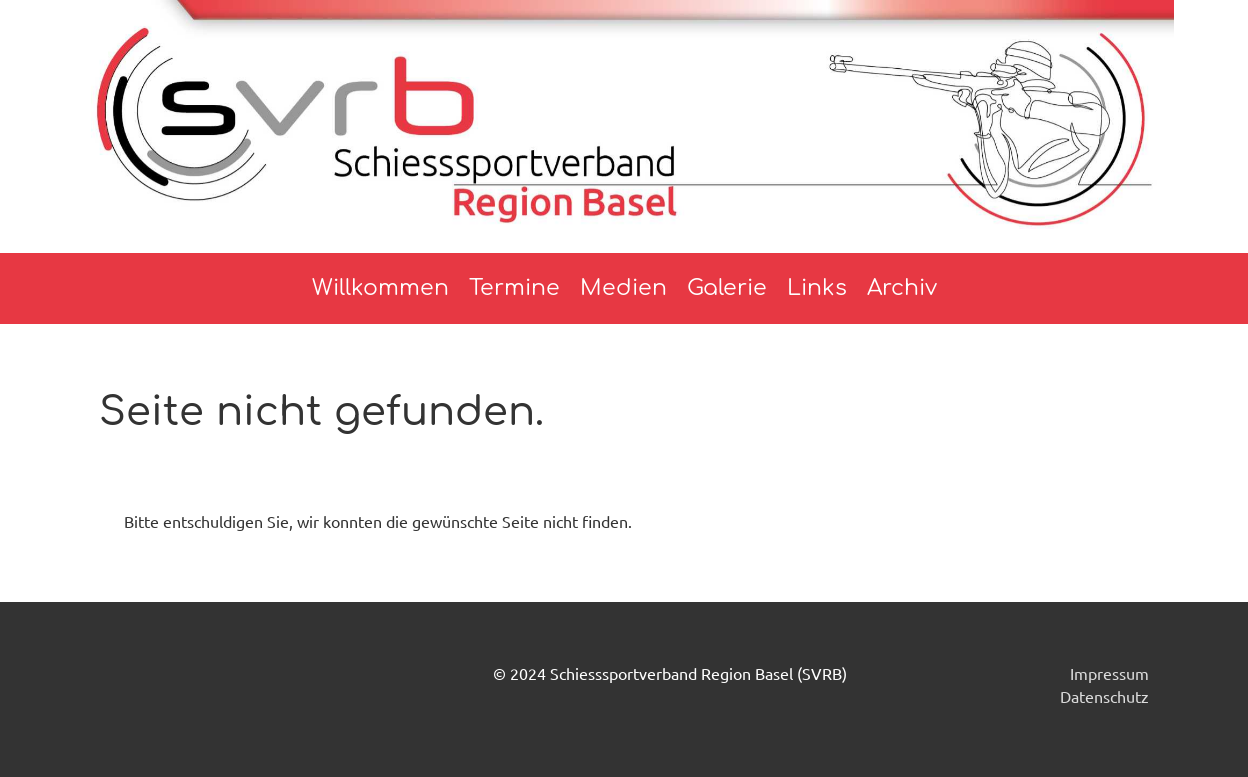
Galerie (727, 288)
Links (817, 288)
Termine (514, 288)
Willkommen (380, 288)
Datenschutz (1104, 696)
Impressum (1109, 673)
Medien (623, 288)
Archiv (902, 288)
